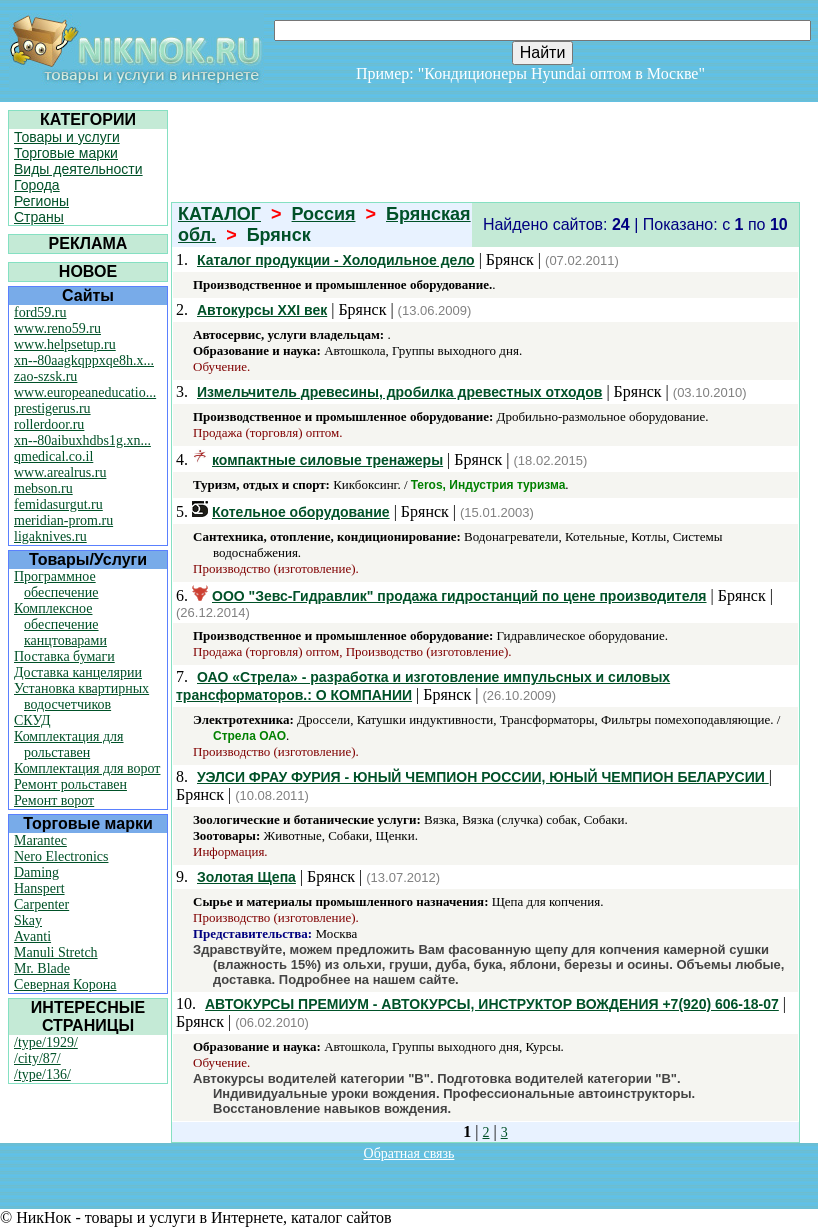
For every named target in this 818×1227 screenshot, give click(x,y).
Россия (324, 214)
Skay (28, 920)
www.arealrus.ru (60, 472)
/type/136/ (42, 1074)
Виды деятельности (78, 169)
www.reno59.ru (57, 328)
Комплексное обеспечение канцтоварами (60, 624)
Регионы (41, 201)
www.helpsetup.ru (65, 344)
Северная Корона (65, 984)
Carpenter (41, 904)
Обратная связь (409, 1153)
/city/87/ (37, 1058)
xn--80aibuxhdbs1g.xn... (82, 440)
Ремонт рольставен (70, 784)
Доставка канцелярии (78, 672)
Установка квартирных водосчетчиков (81, 696)
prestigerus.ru (52, 408)
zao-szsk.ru (45, 376)
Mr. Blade (42, 968)
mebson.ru (43, 488)
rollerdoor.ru (49, 424)
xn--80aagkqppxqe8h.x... (84, 360)
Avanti (32, 936)
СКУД (32, 720)
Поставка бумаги (64, 656)
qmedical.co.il (53, 456)
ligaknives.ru (50, 536)
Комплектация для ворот (87, 768)
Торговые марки (66, 153)
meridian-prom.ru (63, 520)
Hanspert (39, 888)
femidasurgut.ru (58, 504)
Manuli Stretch (56, 952)
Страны (39, 217)
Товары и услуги (67, 137)
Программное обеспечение (56, 584)
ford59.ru (40, 312)
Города (37, 185)
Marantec (40, 840)
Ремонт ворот (54, 800)
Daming (36, 872)
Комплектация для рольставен (69, 744)
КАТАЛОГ (219, 214)
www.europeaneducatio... (85, 392)
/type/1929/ (46, 1042)
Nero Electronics (61, 856)
